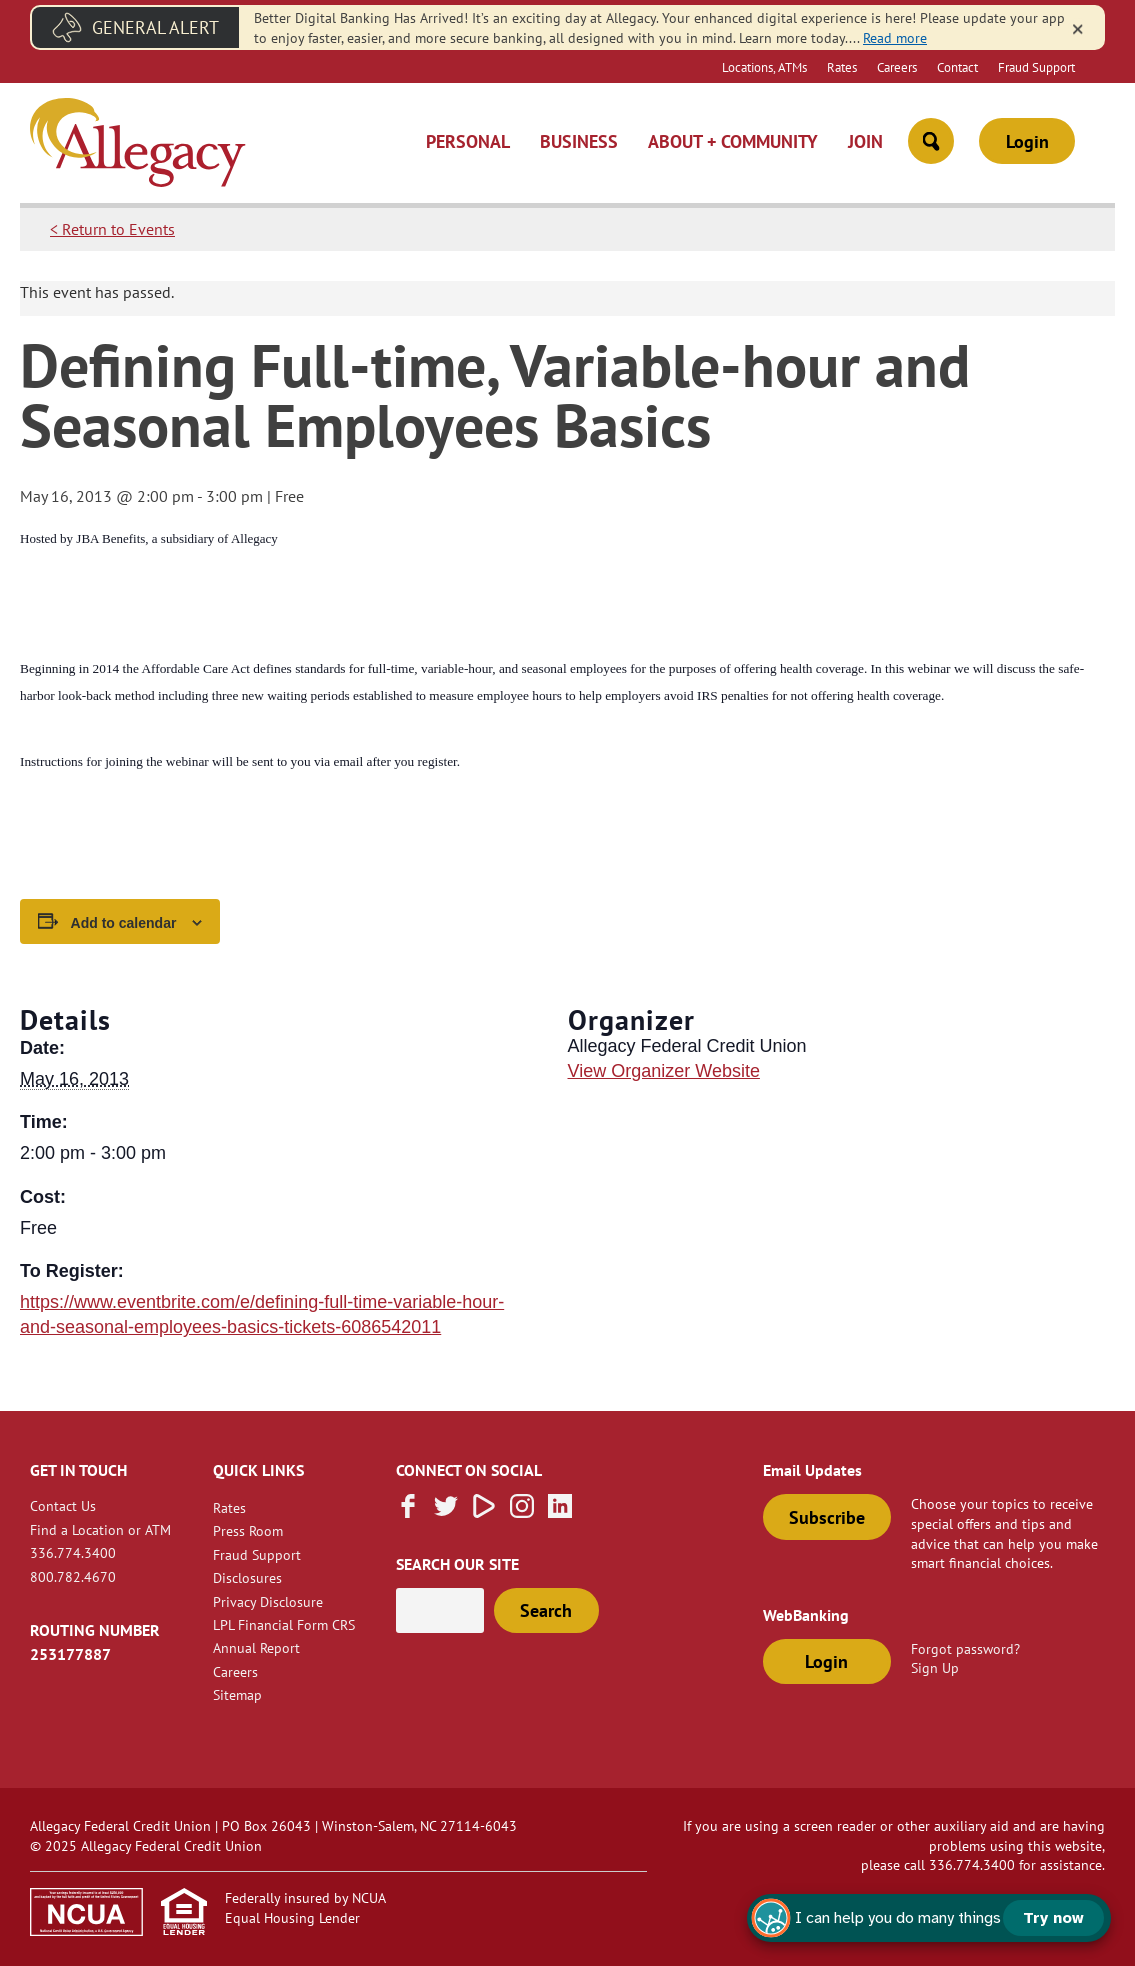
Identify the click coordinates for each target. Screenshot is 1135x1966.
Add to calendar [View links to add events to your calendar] (124, 923)
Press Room (248, 1530)
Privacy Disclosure (268, 1601)
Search (546, 1610)
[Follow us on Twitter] (446, 1512)
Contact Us (63, 1505)
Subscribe (827, 1517)
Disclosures (247, 1577)
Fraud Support (1036, 67)
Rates (842, 67)
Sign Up (935, 1667)
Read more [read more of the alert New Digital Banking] (895, 37)
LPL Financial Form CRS (284, 1624)
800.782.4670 (73, 1576)
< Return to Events (112, 229)
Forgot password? (965, 1648)
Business (579, 141)
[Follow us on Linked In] (560, 1512)
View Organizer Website (664, 1071)
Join (865, 141)
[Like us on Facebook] (408, 1512)
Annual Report (256, 1647)
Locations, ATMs (764, 67)
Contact (957, 67)
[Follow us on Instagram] (522, 1512)
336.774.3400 (73, 1552)
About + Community (733, 141)
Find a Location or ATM (100, 1529)
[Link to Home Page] (138, 145)
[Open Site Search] (931, 141)
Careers (897, 67)
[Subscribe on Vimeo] (484, 1512)
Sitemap (237, 1694)
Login (1027, 141)
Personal (468, 141)
